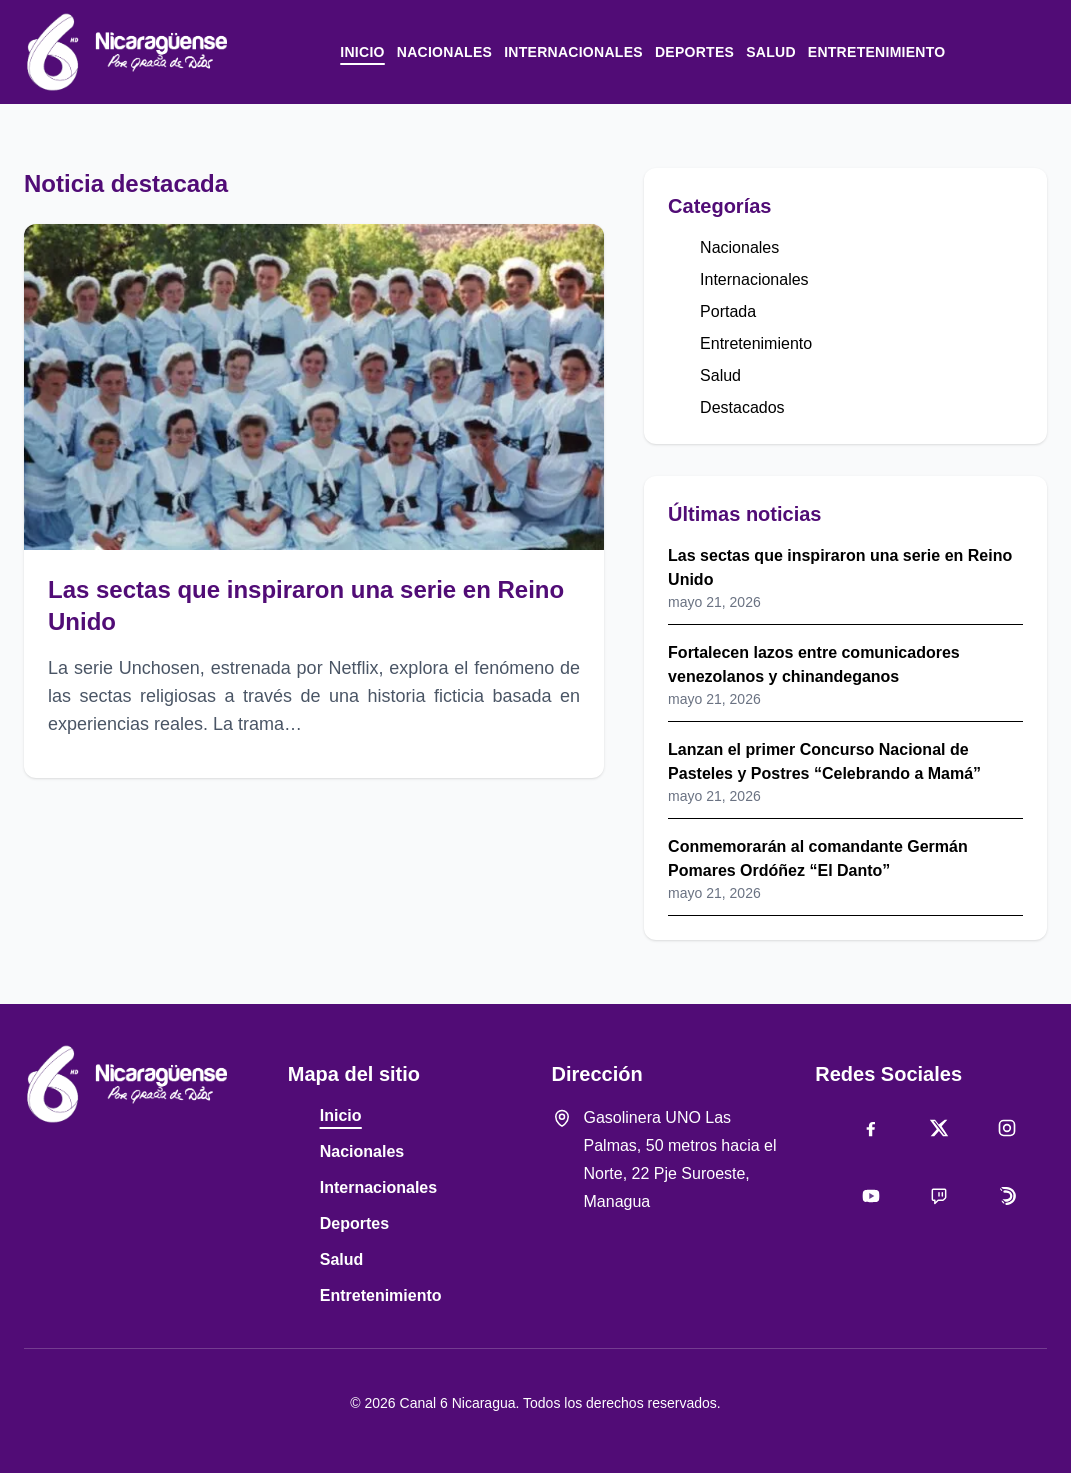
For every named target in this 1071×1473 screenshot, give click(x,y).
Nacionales (444, 52)
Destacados (742, 407)
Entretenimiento (877, 52)
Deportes (694, 52)
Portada (728, 311)
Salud (771, 52)
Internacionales (573, 52)
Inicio (362, 52)
